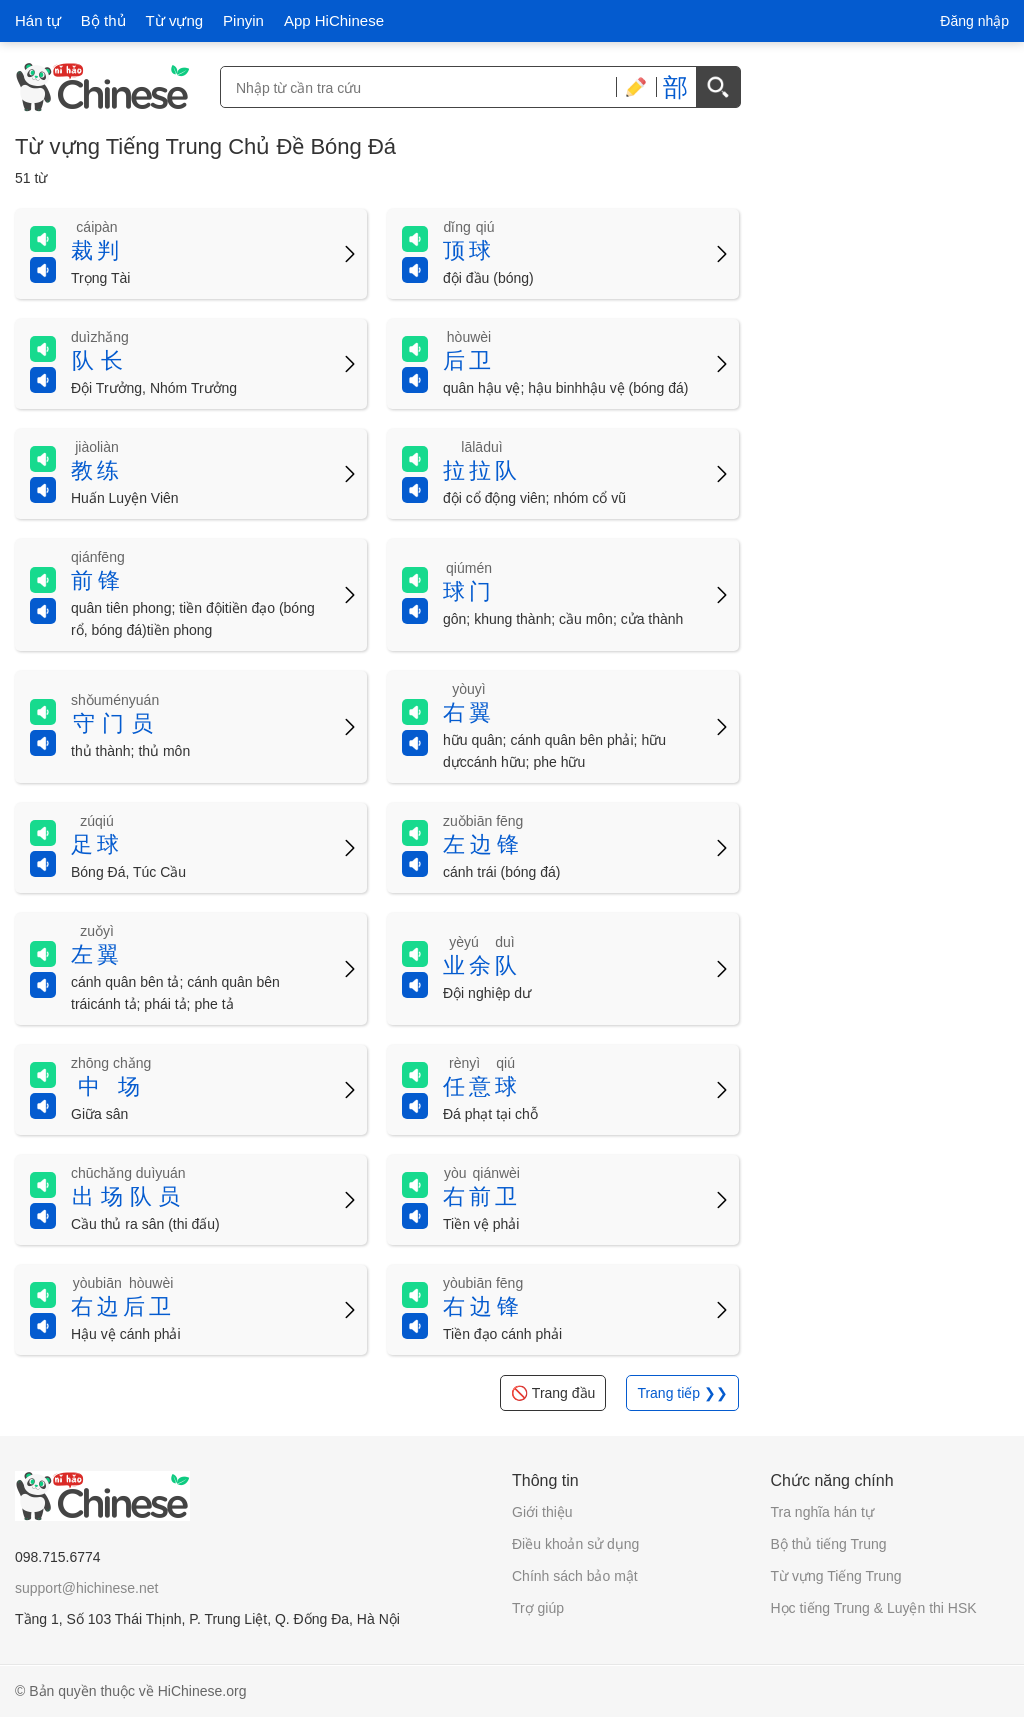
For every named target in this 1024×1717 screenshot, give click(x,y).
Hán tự (38, 20)
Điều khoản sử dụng (575, 1544)
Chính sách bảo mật (575, 1576)
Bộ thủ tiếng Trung (829, 1544)
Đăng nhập (974, 21)
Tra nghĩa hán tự (822, 1512)
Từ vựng (175, 20)
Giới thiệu (542, 1512)
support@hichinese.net (86, 1588)
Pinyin (243, 20)
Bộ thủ (103, 20)
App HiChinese (334, 20)
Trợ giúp (538, 1608)
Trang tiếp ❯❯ (682, 1393)
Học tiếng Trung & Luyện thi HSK (874, 1608)
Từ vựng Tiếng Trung (836, 1576)
